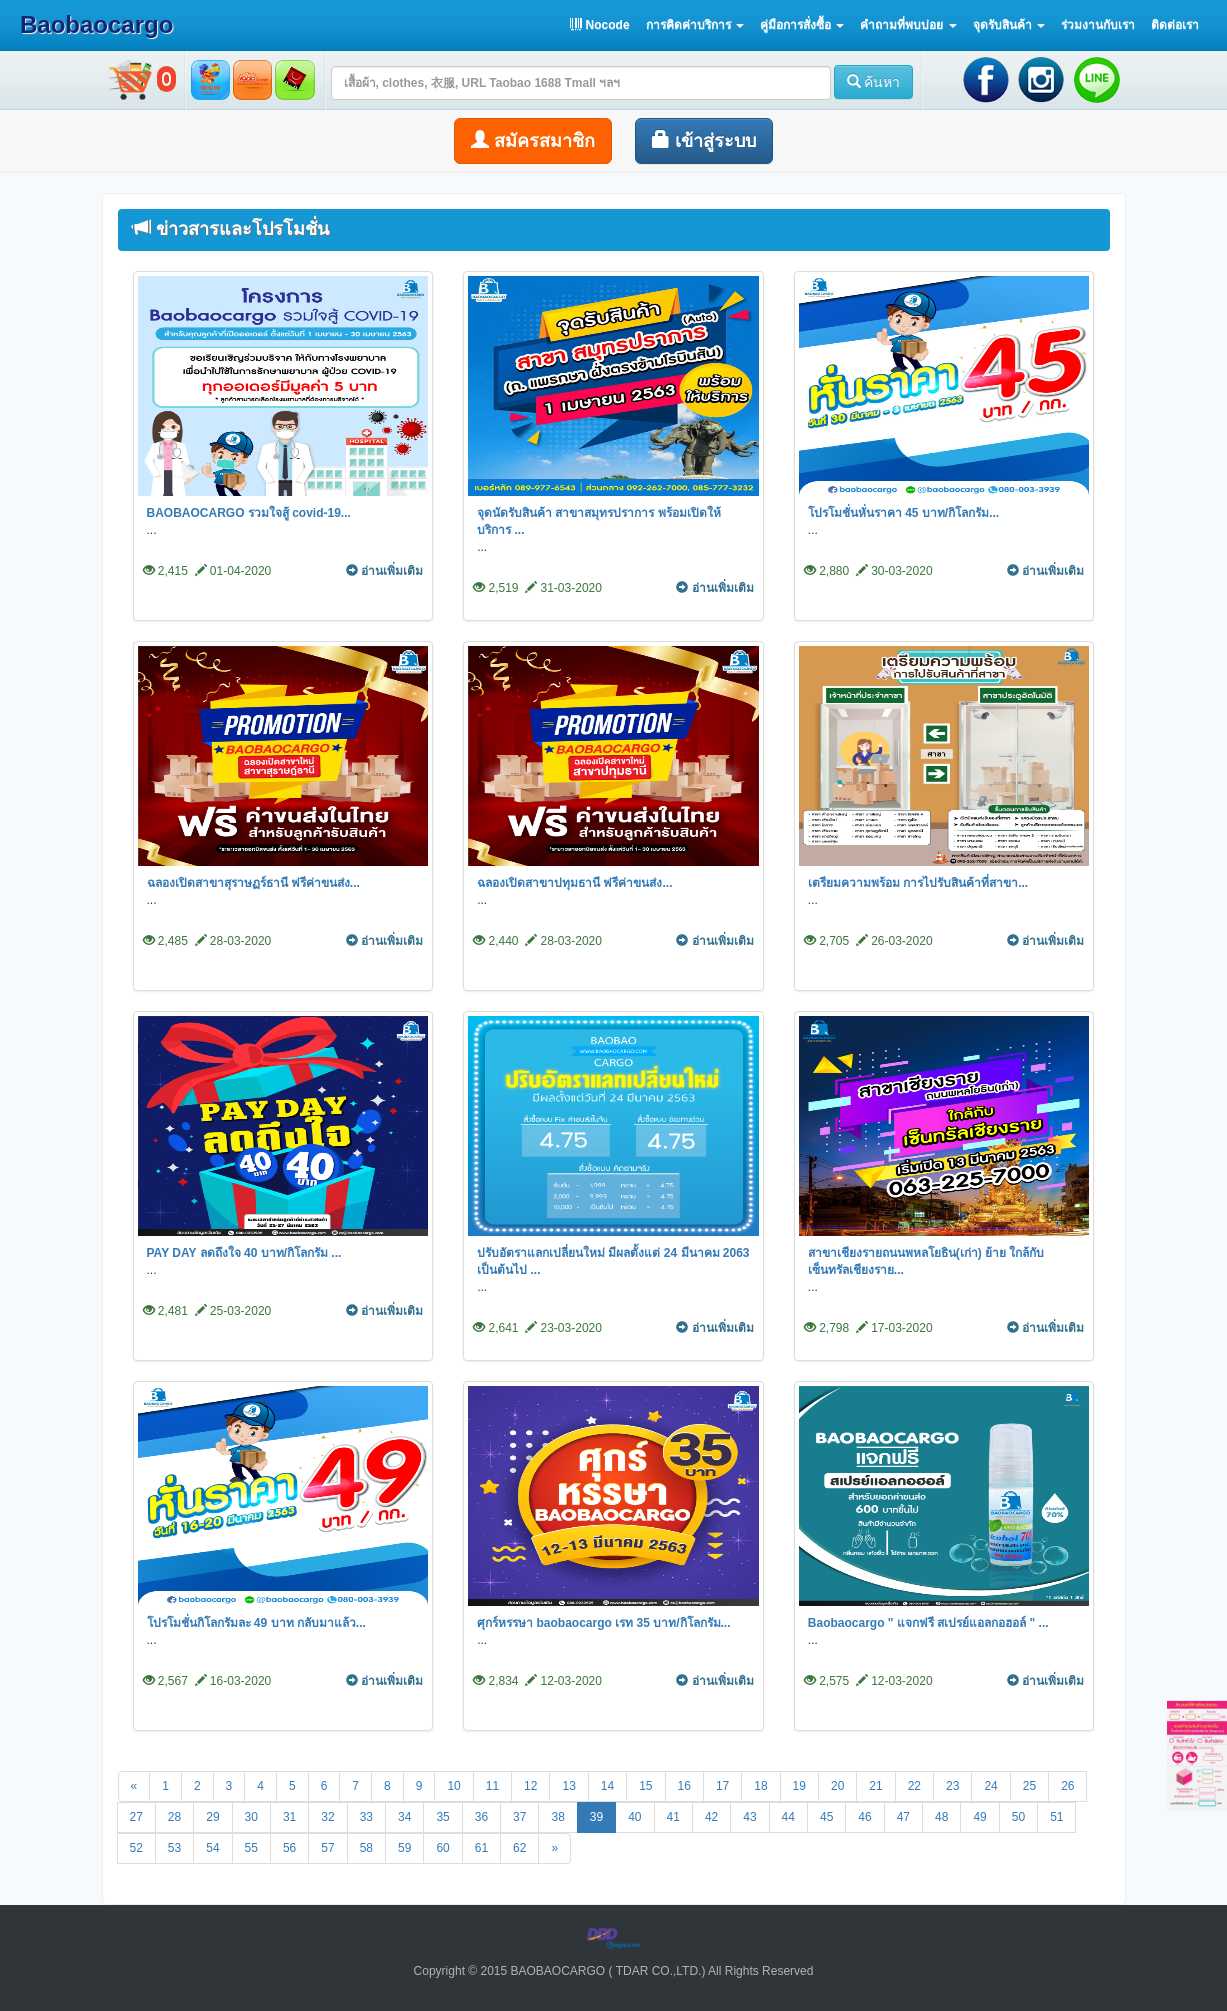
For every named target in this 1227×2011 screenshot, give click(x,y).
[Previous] (134, 1786)
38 (557, 1817)
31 (289, 1817)
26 (1067, 1786)
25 (1029, 1786)
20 (837, 1786)
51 (1056, 1817)
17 (722, 1786)
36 (481, 1817)
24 (990, 1786)
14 (607, 1786)
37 (519, 1817)
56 (289, 1848)
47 (903, 1817)
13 (568, 1786)
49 (979, 1817)
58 (366, 1848)
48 (941, 1817)
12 (530, 1786)
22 (914, 1786)
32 (327, 1817)
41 (673, 1817)
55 (251, 1848)
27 (136, 1817)
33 (366, 1817)
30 (251, 1817)
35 (442, 1817)
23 (952, 1786)
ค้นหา (874, 82)
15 (645, 1786)
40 (634, 1817)
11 (492, 1786)
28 (174, 1817)
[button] (695, 25)
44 (788, 1817)
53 (174, 1848)
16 (684, 1786)
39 (596, 1817)
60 (442, 1848)
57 (327, 1848)
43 (749, 1817)
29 (212, 1817)
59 (404, 1848)
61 (481, 1848)
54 (212, 1848)
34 (404, 1817)
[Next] (554, 1848)
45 (826, 1817)
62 (519, 1848)
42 (711, 1817)
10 (453, 1786)
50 (1018, 1817)
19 (799, 1786)
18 (760, 1786)
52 (136, 1848)
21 (875, 1786)
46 (864, 1817)
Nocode (599, 25)
